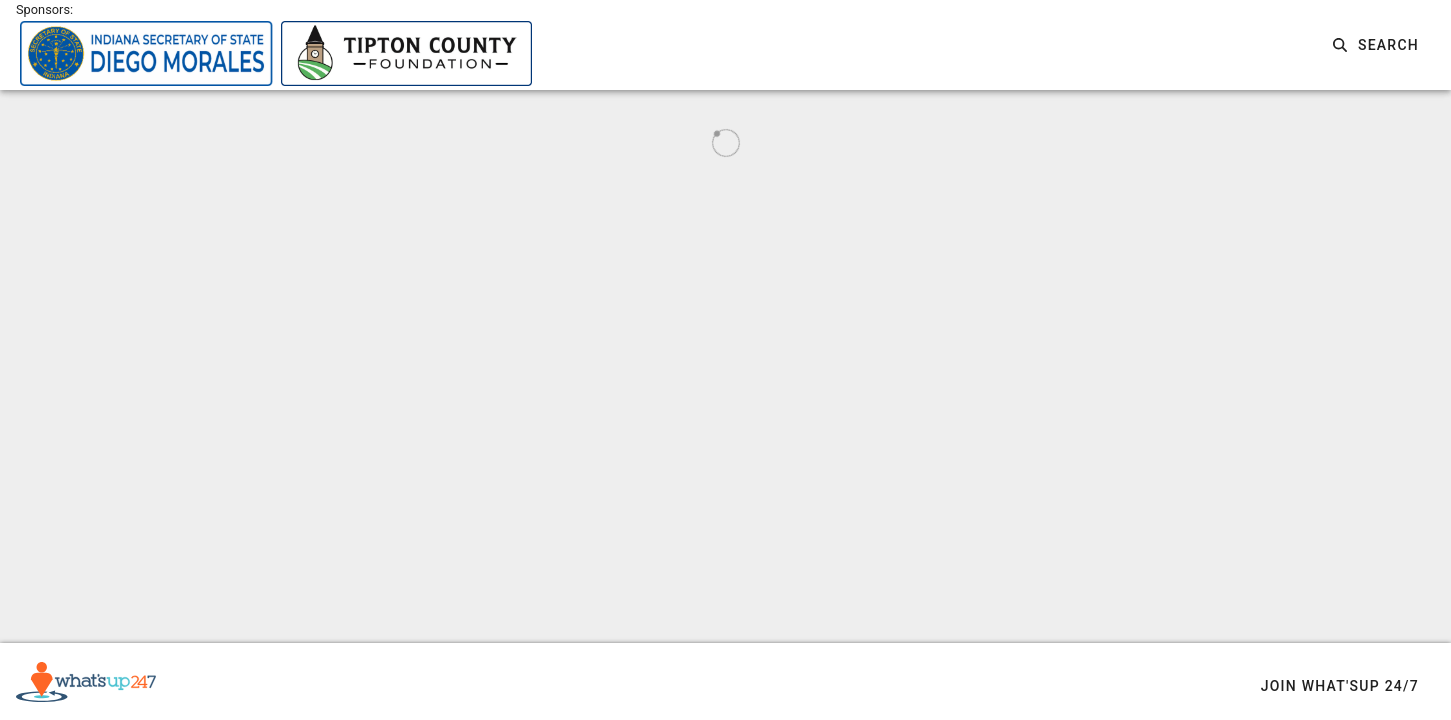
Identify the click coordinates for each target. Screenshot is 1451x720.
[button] (1376, 45)
